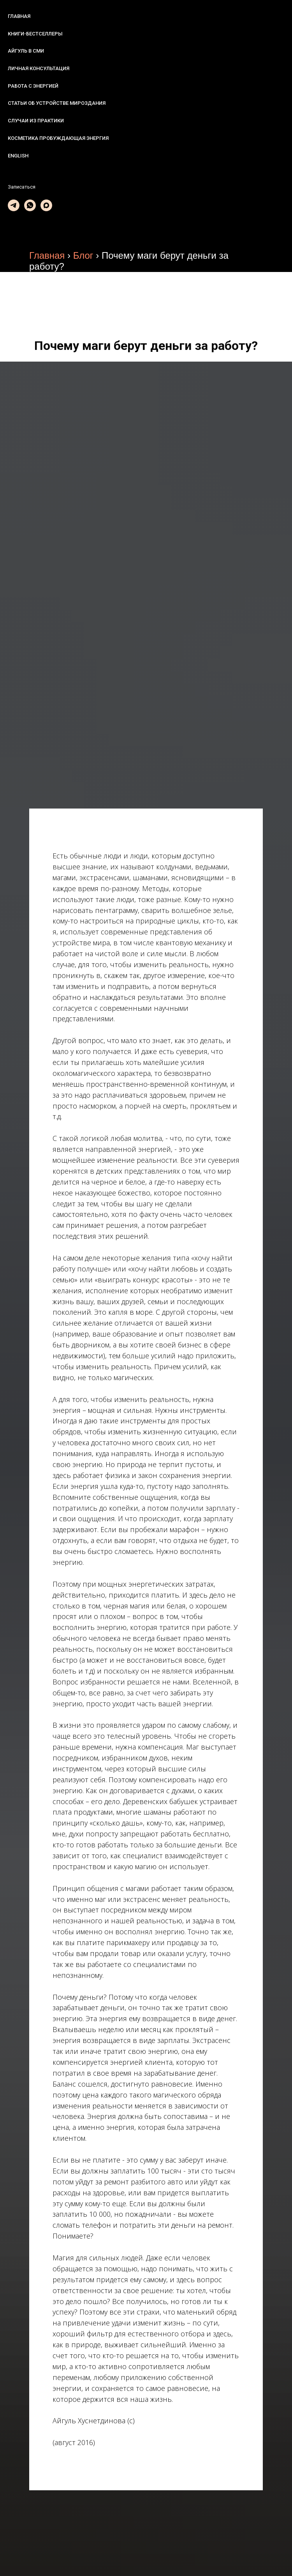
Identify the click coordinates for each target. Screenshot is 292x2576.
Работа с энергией (33, 86)
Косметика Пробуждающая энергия (58, 138)
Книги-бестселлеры (35, 34)
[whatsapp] (30, 205)
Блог (83, 255)
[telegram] (13, 205)
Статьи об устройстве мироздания (57, 103)
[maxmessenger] (46, 205)
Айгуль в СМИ (26, 51)
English (18, 156)
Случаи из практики (36, 121)
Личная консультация (38, 68)
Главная (19, 16)
